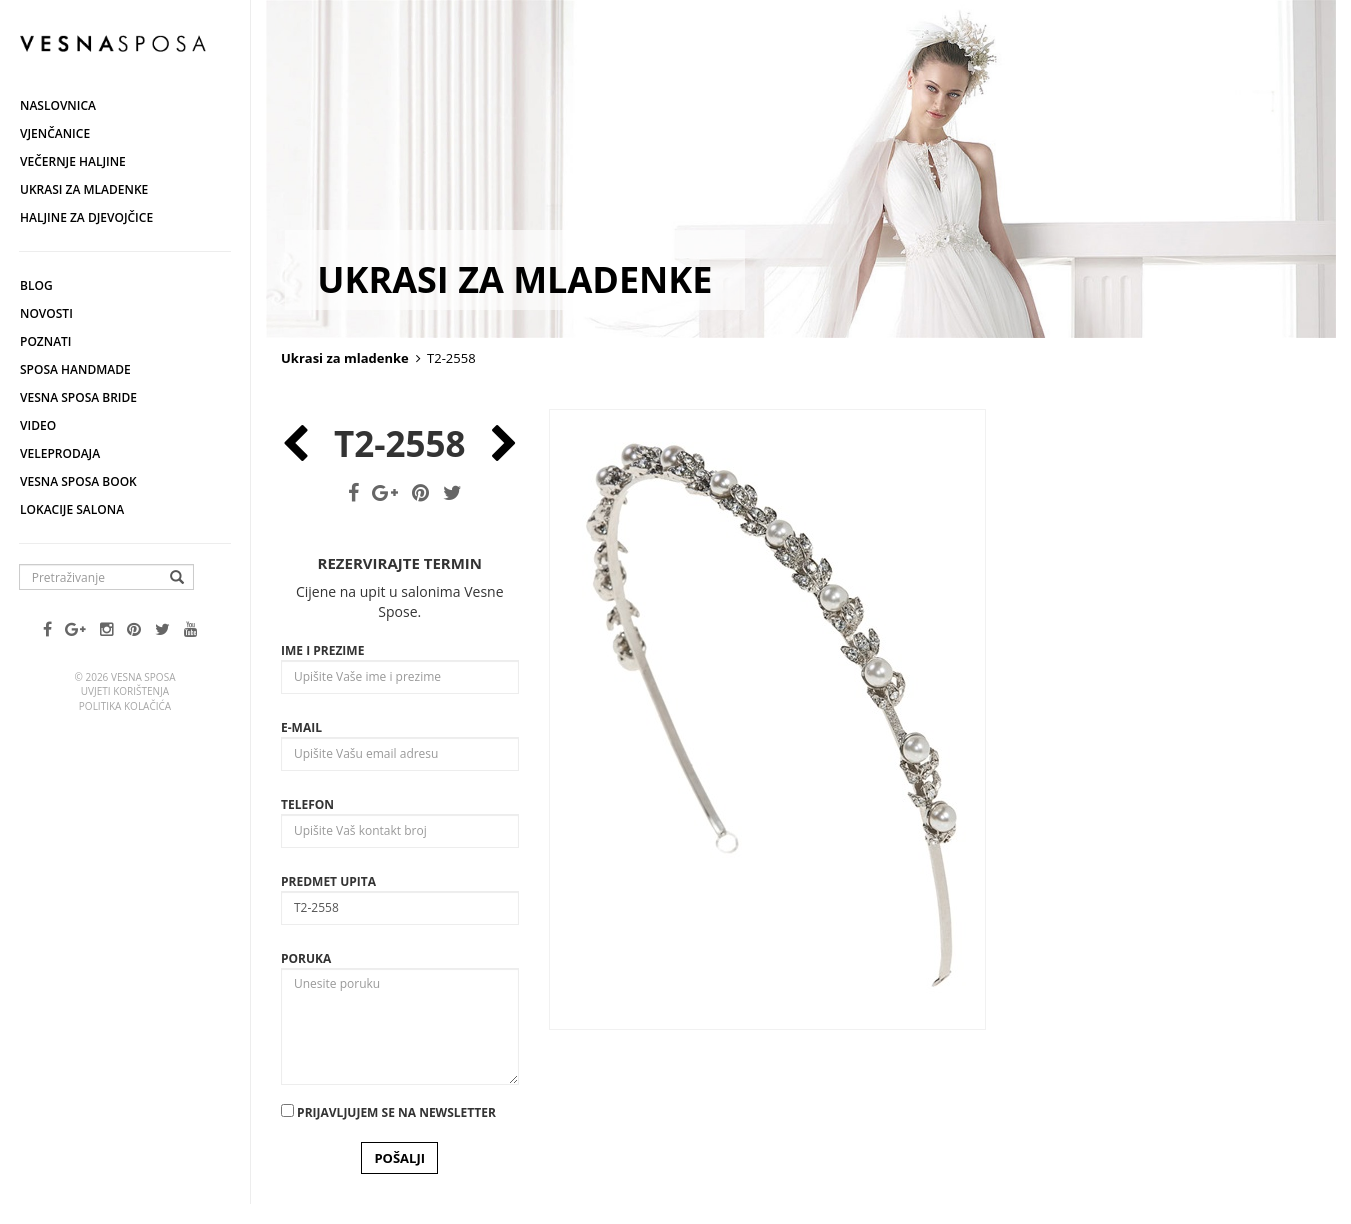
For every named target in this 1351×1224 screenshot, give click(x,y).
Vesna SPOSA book (78, 481)
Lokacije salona (72, 509)
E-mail (301, 727)
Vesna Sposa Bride (78, 397)
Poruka (306, 958)
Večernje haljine (73, 161)
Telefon (307, 804)
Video (38, 425)
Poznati (46, 341)
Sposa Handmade (75, 369)
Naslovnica (58, 105)
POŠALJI (399, 1158)
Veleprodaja (60, 453)
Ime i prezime (322, 650)
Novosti (46, 313)
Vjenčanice (55, 133)
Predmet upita (328, 881)
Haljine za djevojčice (86, 217)
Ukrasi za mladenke (84, 189)
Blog (36, 285)
